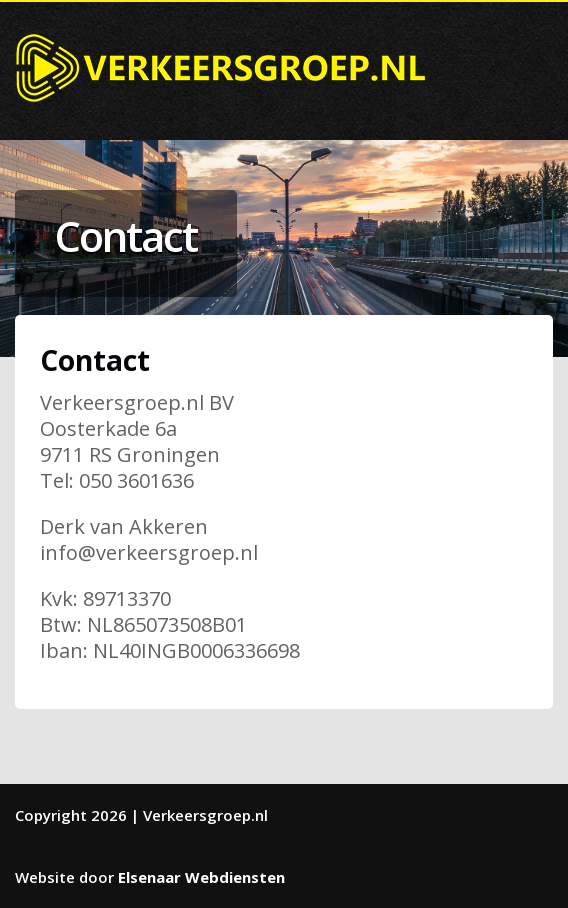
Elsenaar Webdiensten (201, 877)
